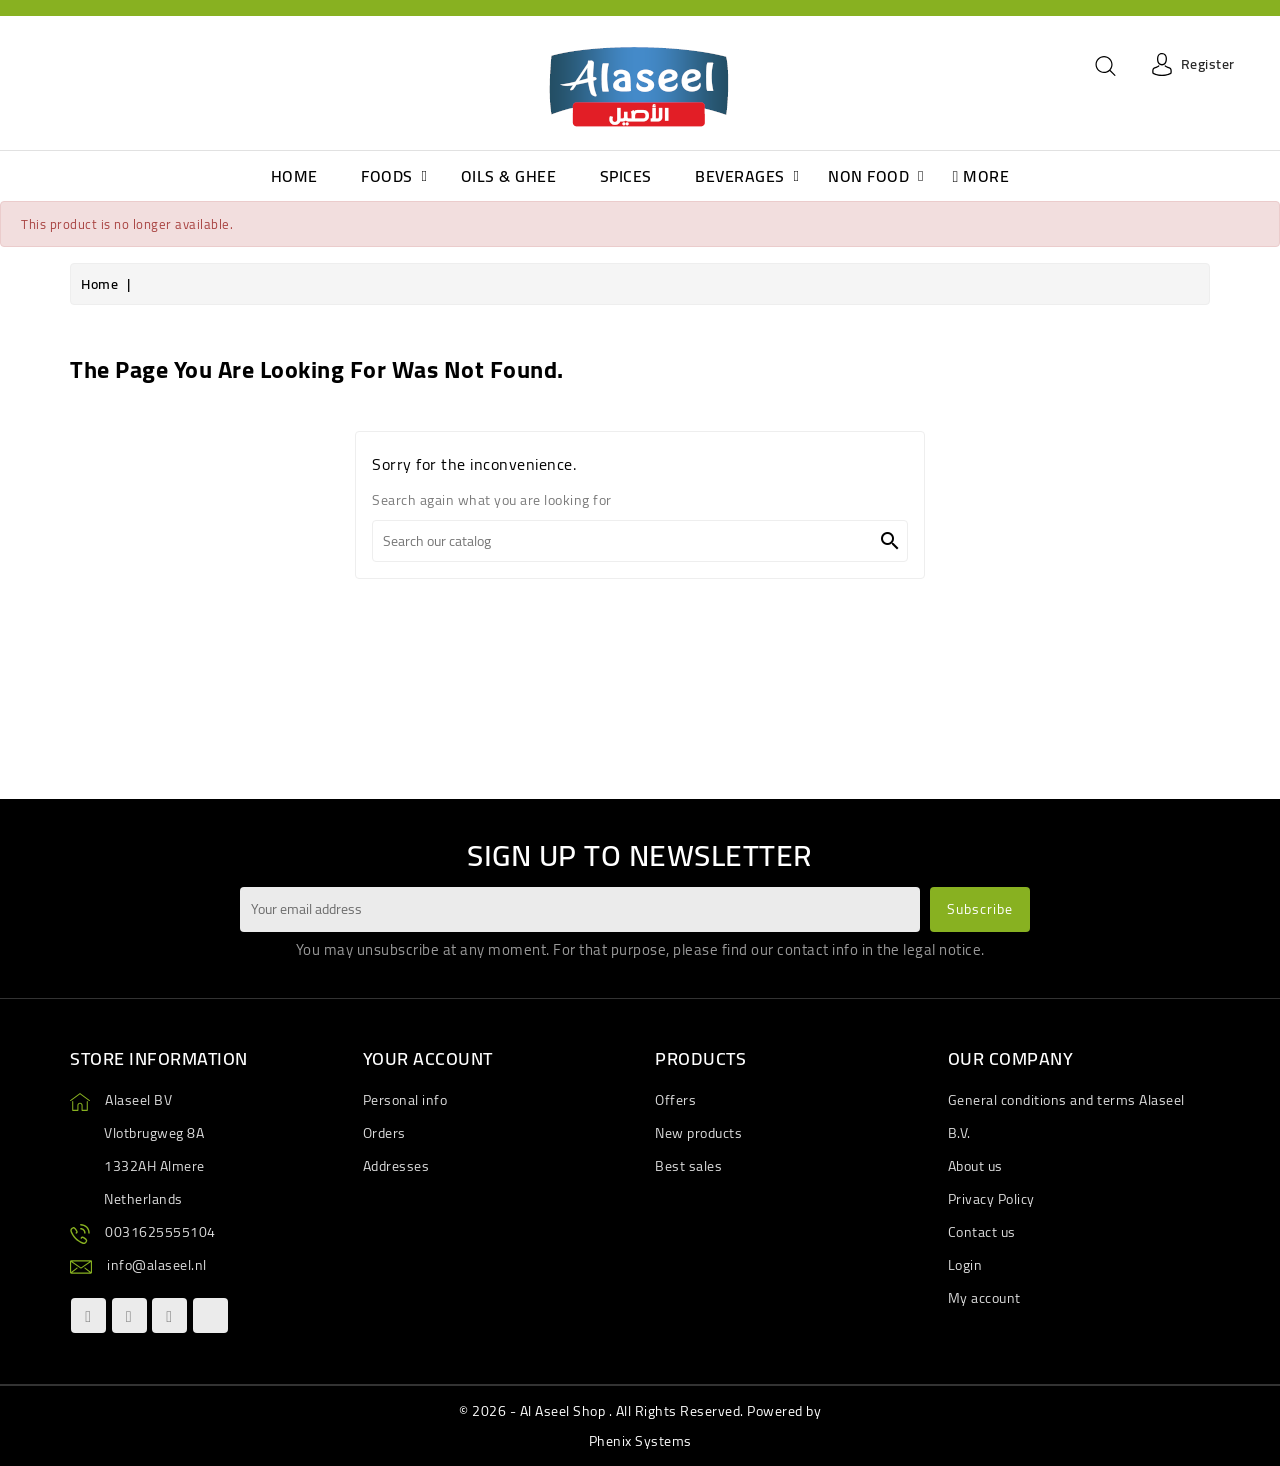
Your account (428, 1058)
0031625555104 (160, 1232)
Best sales (688, 1166)
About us (975, 1166)
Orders (384, 1133)
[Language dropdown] (41, 65)
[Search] (640, 541)
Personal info (405, 1100)
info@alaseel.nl (157, 1265)
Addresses (396, 1166)
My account (984, 1298)
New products (698, 1133)
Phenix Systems (640, 1441)
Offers (675, 1100)
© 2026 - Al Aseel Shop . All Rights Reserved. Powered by (640, 1411)
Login (965, 1265)
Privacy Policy (991, 1199)
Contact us (982, 1232)
